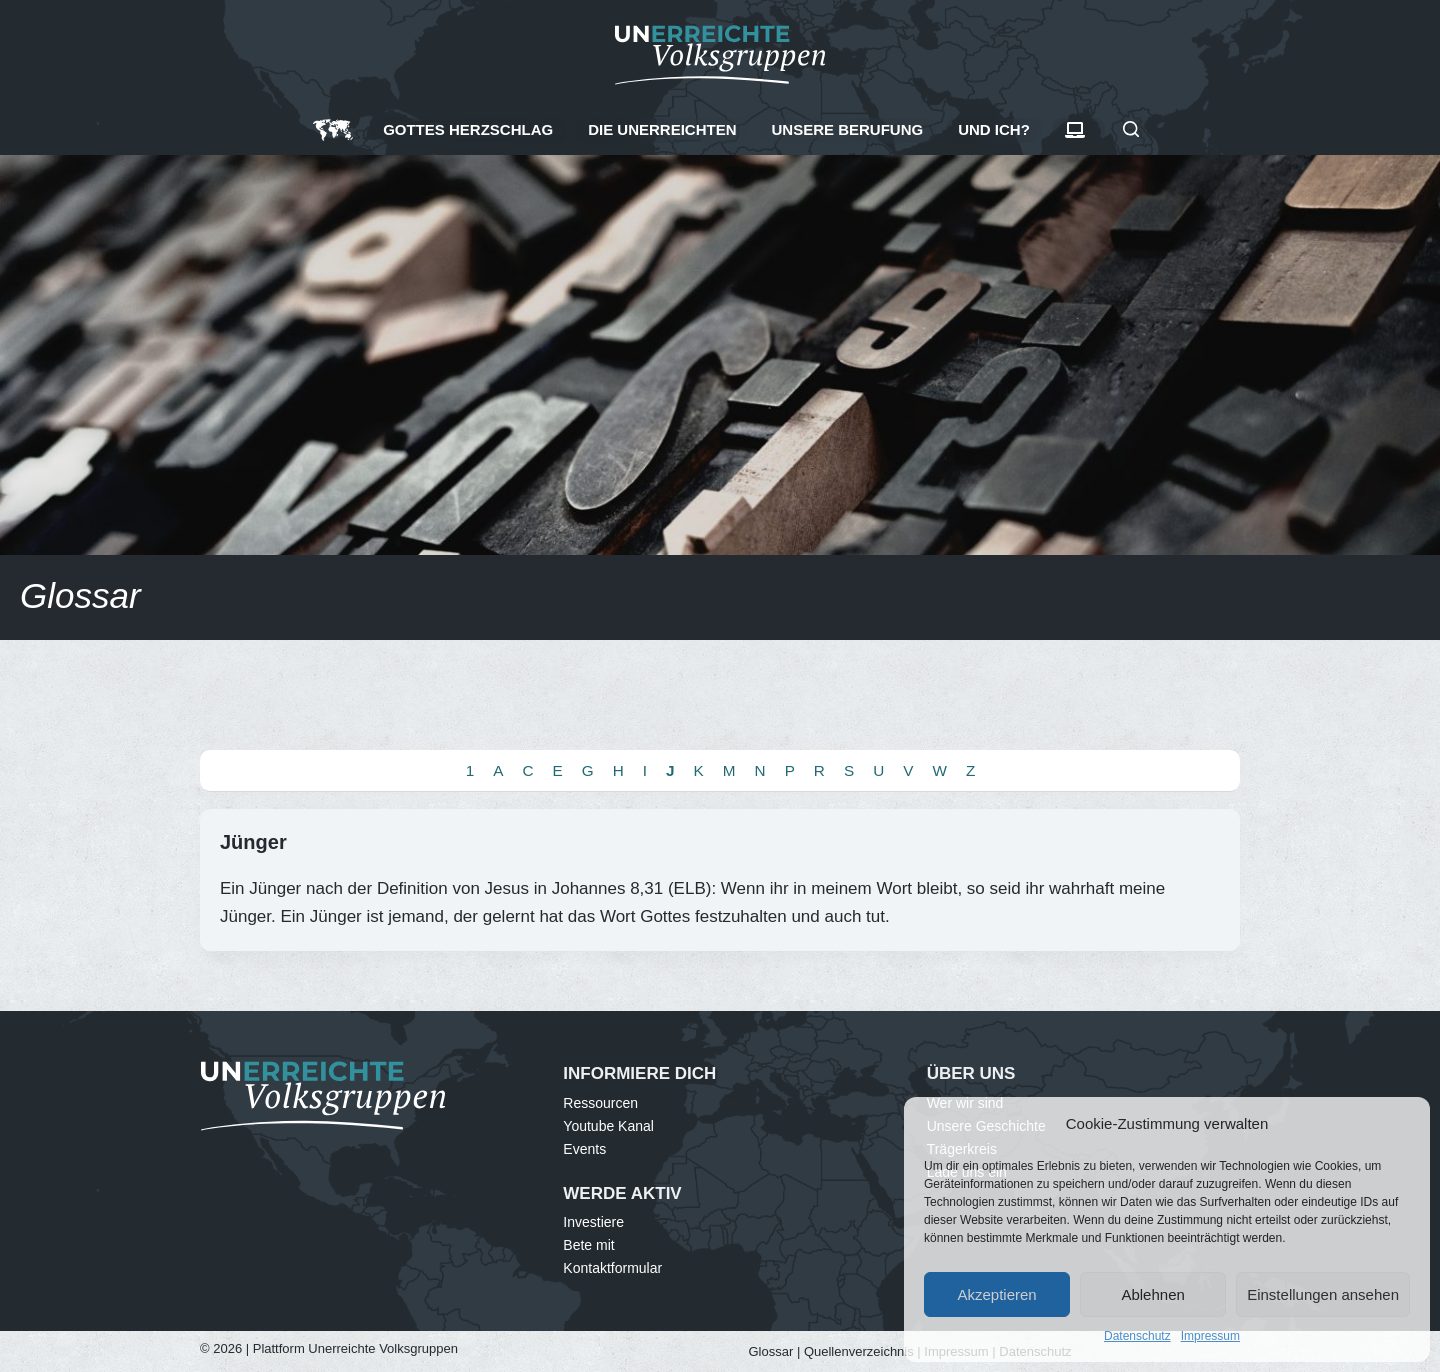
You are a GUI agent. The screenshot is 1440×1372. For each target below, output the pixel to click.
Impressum (1210, 1336)
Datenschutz (1137, 1336)
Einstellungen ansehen (1323, 1294)
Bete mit (588, 1245)
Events (584, 1149)
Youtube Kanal (608, 1126)
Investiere (593, 1222)
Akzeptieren (996, 1294)
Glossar (771, 1351)
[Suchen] (1131, 129)
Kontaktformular (612, 1268)
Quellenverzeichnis (859, 1351)
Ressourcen (600, 1103)
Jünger (253, 842)
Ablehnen (1152, 1294)
